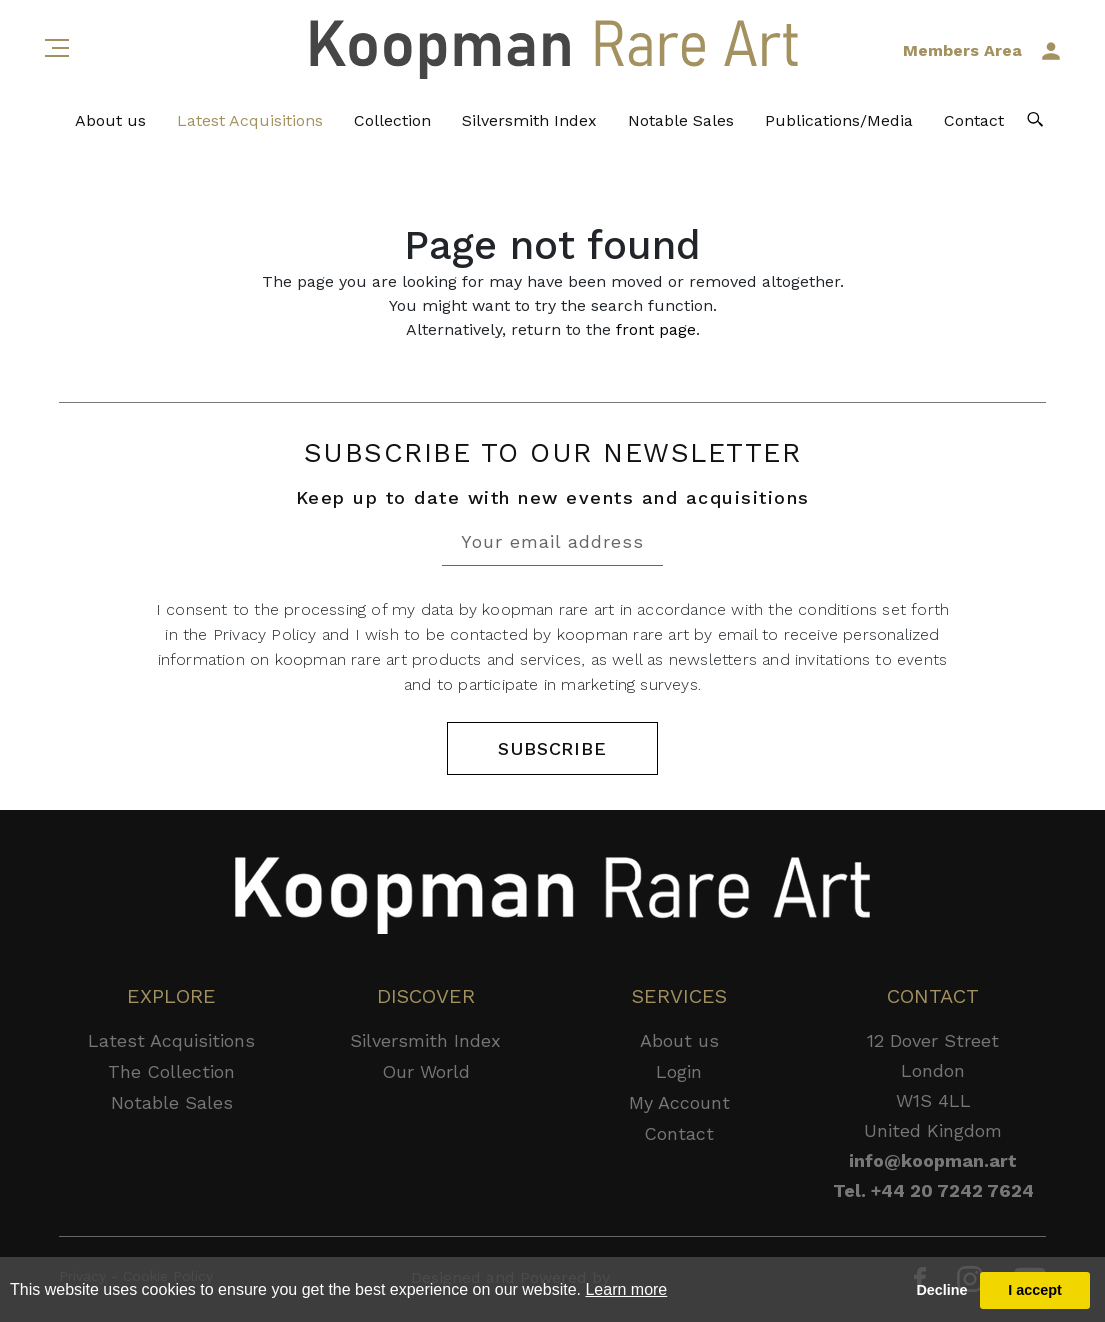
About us (110, 120)
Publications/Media (839, 120)
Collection (392, 120)
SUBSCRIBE (552, 748)
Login (679, 1071)
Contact (974, 120)
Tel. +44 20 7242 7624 (933, 1190)
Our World (426, 1071)
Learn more (626, 1289)
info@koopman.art (933, 1160)
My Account (679, 1102)
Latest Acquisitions (250, 120)
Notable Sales (681, 120)
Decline (941, 1290)
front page (656, 329)
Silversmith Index (529, 120)
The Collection (171, 1071)
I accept (1035, 1290)
